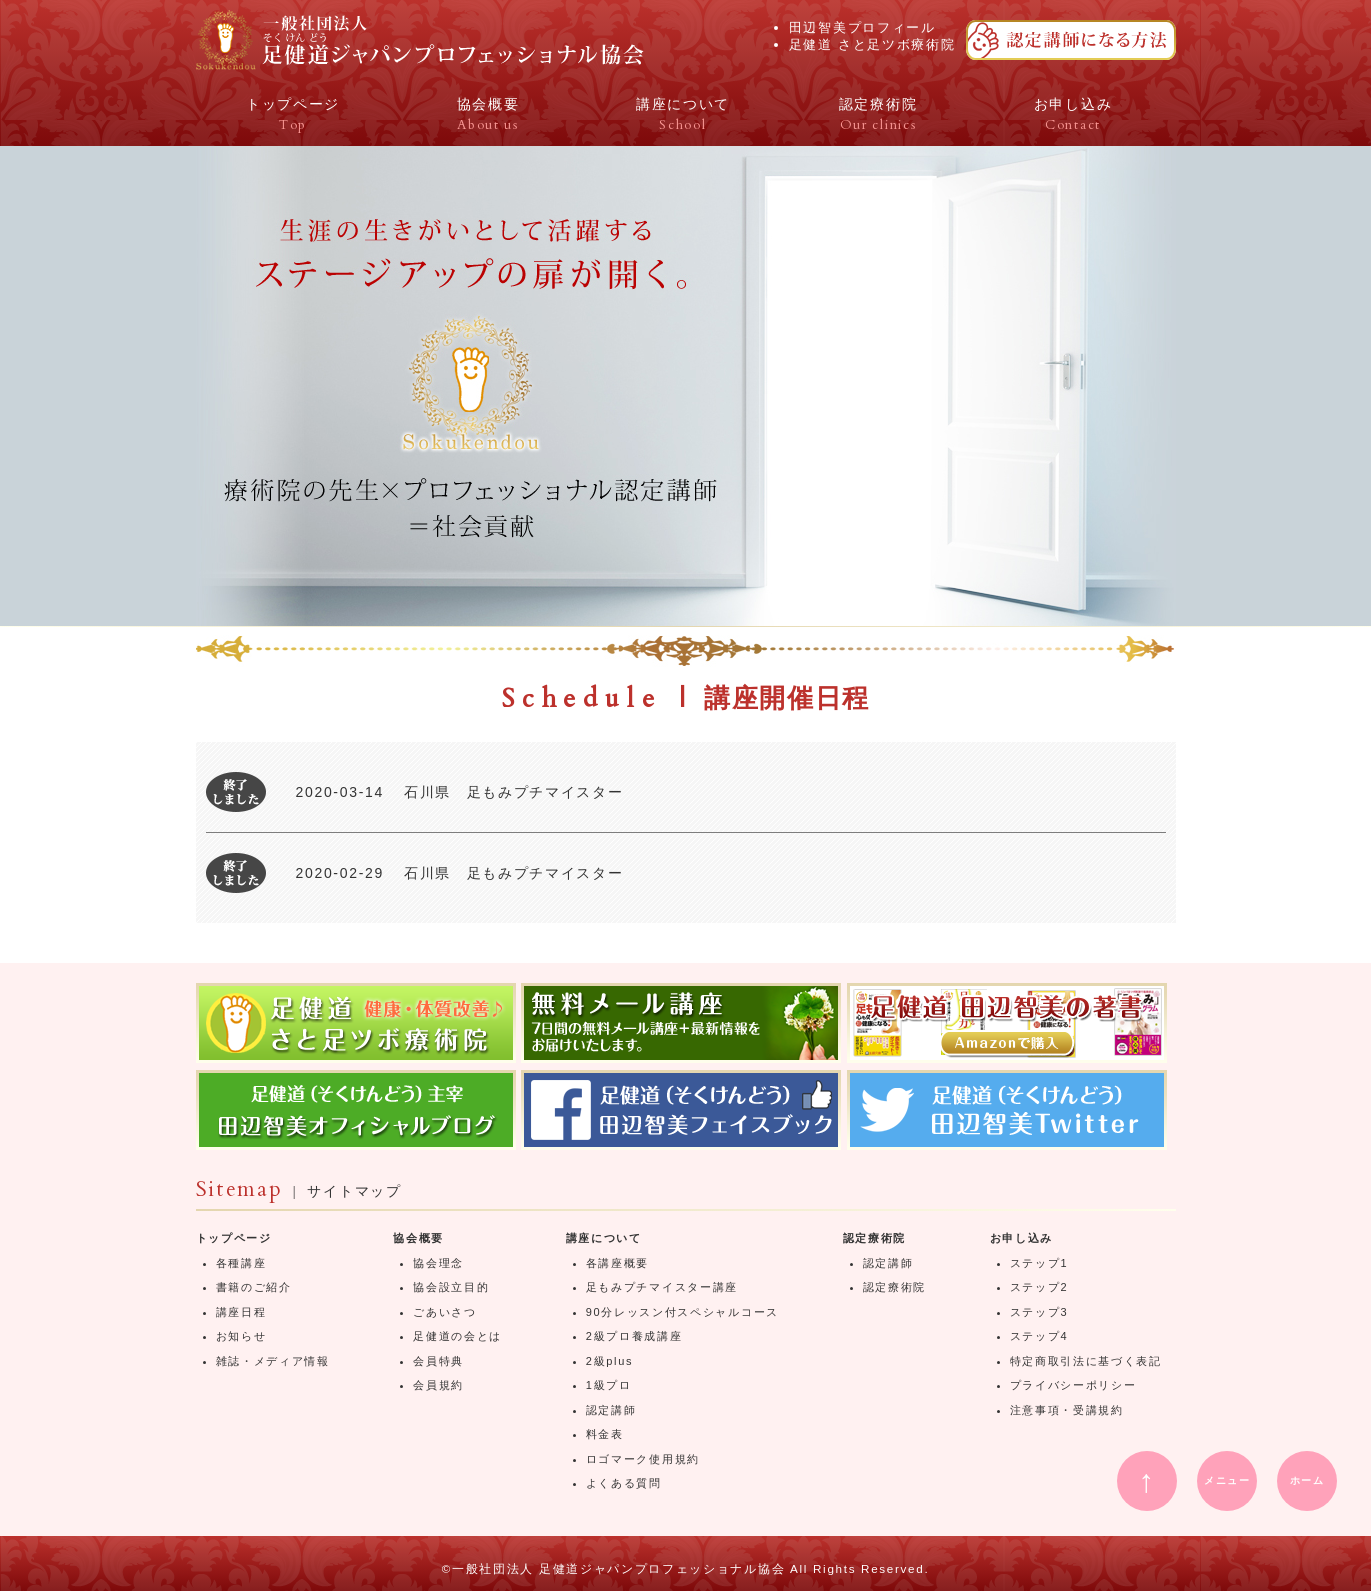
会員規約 (438, 1385)
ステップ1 (1039, 1263)
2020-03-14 (340, 792)
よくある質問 (624, 1483)
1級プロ (609, 1385)
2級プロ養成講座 (634, 1336)
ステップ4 (1039, 1336)
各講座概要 (617, 1263)
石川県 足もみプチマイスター (514, 792)
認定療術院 (874, 1238)
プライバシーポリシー (1073, 1385)
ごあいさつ (444, 1312)
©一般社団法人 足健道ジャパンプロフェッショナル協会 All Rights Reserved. (686, 1568)
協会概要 (418, 1238)
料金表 (605, 1434)
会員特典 (438, 1361)
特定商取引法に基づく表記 (1086, 1361)
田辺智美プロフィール (862, 27)
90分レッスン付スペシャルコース (682, 1312)
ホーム (1307, 1480)
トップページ (234, 1238)
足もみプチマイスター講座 (662, 1287)
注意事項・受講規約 (1067, 1410)
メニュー (1227, 1480)
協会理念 (438, 1263)
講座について (604, 1238)
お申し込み (1021, 1238)
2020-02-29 (340, 873)
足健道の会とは (457, 1336)
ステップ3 (1039, 1312)
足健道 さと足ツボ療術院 (872, 44)
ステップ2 (1039, 1287)
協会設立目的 (451, 1287)
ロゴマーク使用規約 (643, 1459)
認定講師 (611, 1410)
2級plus (609, 1361)
